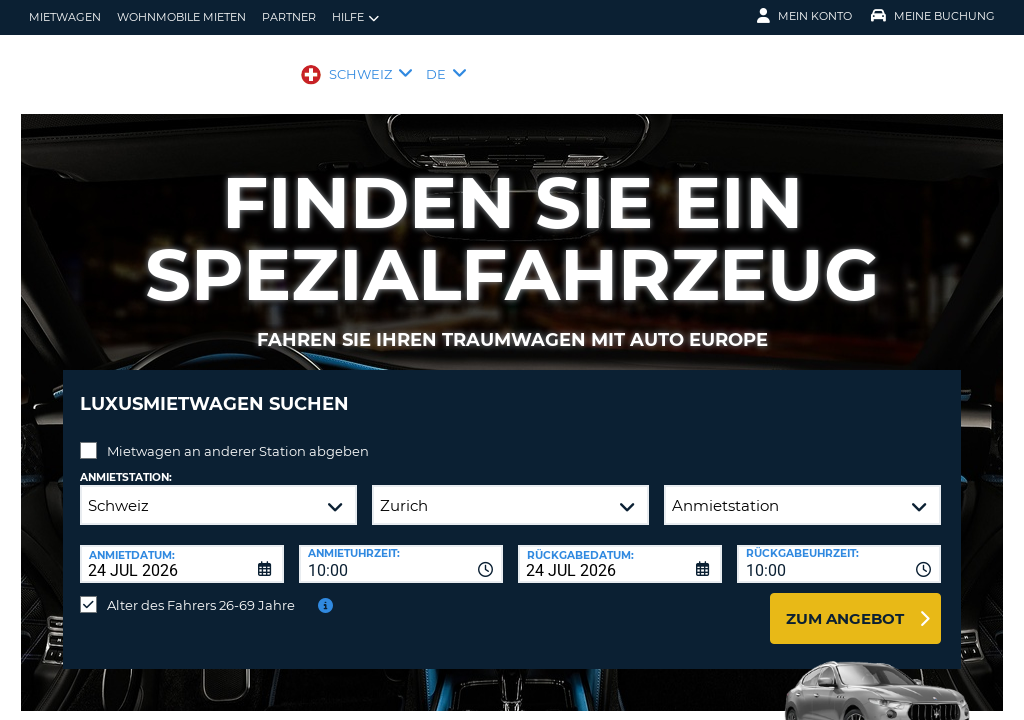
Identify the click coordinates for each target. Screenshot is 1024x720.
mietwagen (65, 17)
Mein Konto (804, 16)
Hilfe (355, 17)
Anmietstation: (126, 462)
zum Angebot (845, 603)
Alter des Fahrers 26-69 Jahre (201, 590)
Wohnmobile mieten (181, 17)
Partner (289, 17)
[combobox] (401, 549)
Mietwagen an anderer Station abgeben (238, 436)
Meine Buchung (933, 16)
